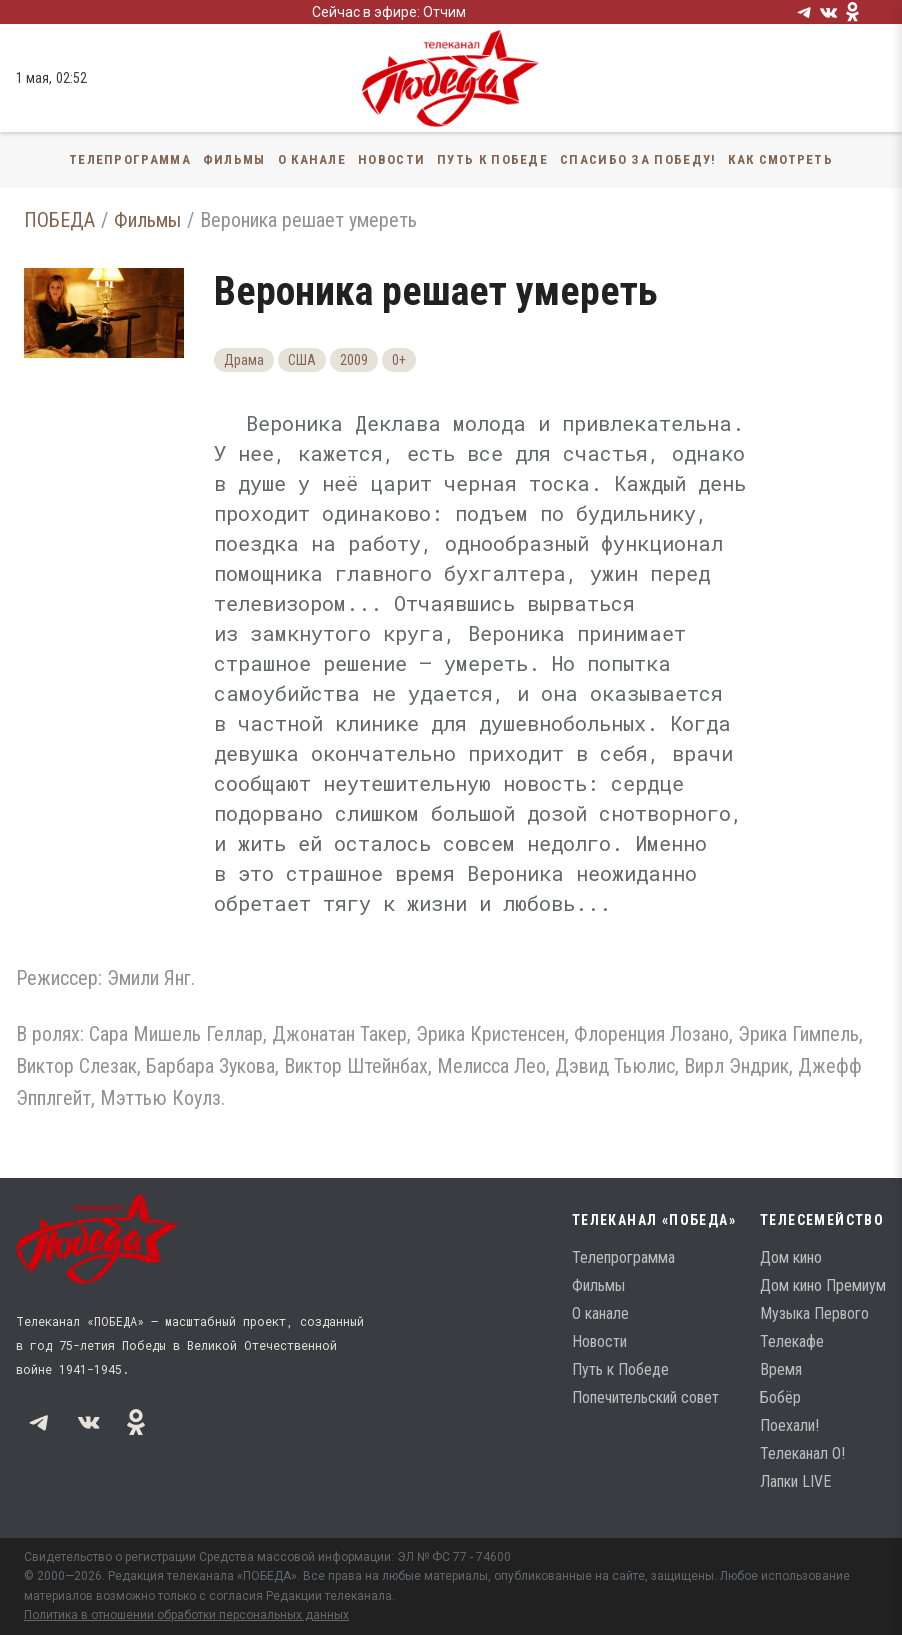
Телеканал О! (802, 1453)
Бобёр (780, 1397)
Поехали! (789, 1425)
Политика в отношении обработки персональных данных (186, 1615)
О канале (312, 159)
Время (781, 1369)
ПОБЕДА (59, 220)
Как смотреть (780, 159)
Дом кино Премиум (823, 1285)
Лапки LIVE (795, 1481)
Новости (391, 159)
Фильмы (234, 159)
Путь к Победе (492, 159)
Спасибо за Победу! (638, 159)
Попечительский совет (645, 1397)
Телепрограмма (130, 159)
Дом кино (791, 1257)
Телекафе (792, 1341)
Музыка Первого (814, 1313)
